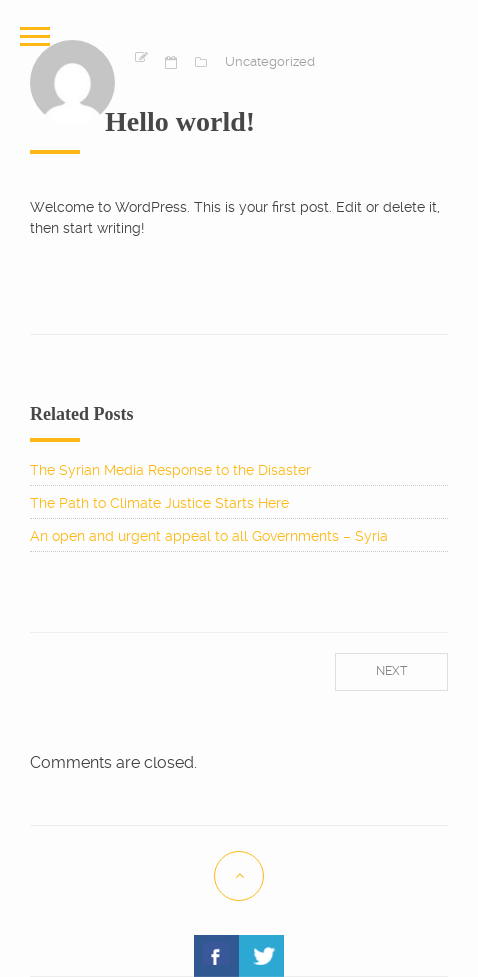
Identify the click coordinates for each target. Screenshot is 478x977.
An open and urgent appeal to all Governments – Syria (209, 536)
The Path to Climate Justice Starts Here (159, 503)
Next (391, 671)
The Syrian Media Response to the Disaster (170, 470)
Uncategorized (270, 61)
